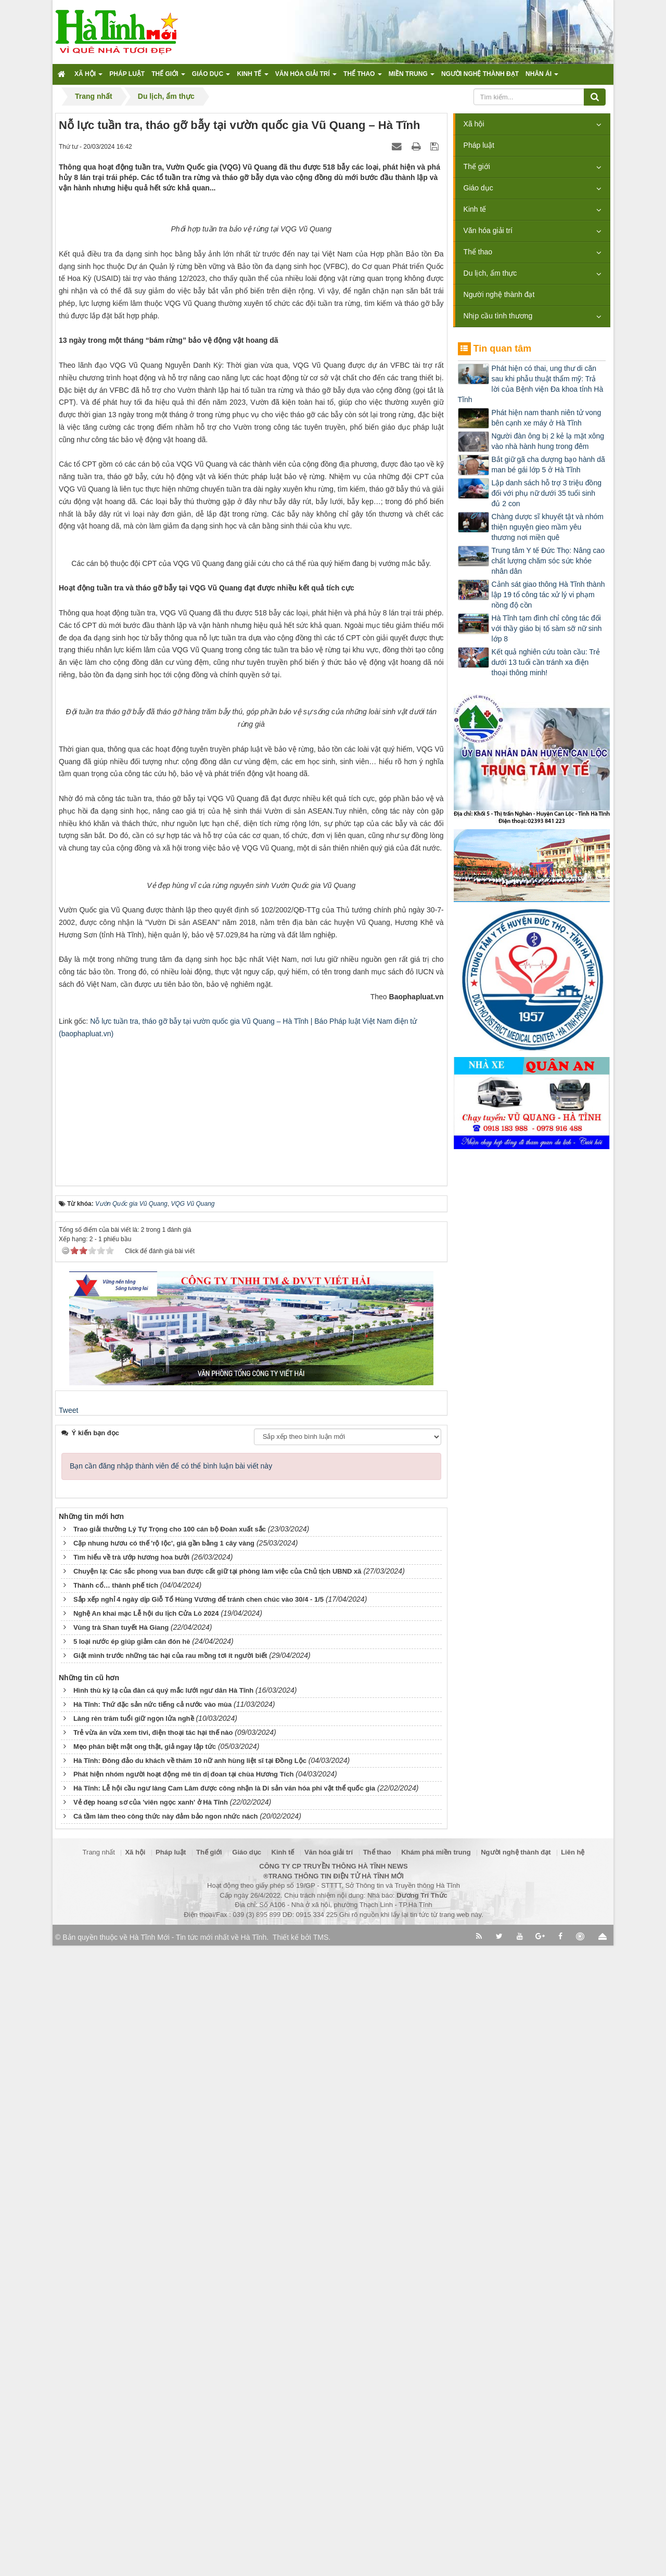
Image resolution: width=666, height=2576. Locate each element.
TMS (321, 2568)
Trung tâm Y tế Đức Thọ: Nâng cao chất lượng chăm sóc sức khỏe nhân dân (548, 560)
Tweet (68, 2041)
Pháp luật (479, 145)
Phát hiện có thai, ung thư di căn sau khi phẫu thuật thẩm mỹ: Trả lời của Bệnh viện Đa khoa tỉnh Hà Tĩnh (531, 384)
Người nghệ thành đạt (499, 294)
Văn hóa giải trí (488, 230)
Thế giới (477, 166)
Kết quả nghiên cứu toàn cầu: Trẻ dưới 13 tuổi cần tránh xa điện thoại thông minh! (546, 662)
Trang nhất (99, 2483)
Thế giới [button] (168, 77)
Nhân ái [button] (542, 77)
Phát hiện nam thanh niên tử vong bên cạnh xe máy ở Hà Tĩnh (546, 417)
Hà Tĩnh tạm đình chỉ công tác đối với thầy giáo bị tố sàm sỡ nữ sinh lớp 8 (547, 628)
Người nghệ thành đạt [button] (480, 74)
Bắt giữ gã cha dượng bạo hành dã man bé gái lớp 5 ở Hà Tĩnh (548, 464)
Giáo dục (478, 188)
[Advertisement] (251, 1736)
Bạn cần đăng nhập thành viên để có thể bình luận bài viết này (171, 2096)
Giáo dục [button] (211, 77)
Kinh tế (475, 209)
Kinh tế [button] (252, 77)
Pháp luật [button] (127, 74)
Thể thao (478, 252)
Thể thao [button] (362, 77)
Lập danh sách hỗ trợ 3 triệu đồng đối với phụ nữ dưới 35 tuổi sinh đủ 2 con (546, 493)
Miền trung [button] (411, 77)
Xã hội (474, 124)
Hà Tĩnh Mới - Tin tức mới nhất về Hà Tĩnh (198, 2568)
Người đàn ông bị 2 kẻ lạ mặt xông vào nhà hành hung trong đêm (548, 441)
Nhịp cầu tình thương (498, 316)
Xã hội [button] (88, 77)
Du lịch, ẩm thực (490, 273)
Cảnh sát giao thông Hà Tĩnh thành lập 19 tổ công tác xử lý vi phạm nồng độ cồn (548, 594)
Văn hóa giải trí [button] (306, 77)
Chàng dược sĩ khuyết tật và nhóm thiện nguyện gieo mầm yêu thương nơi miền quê (548, 527)
